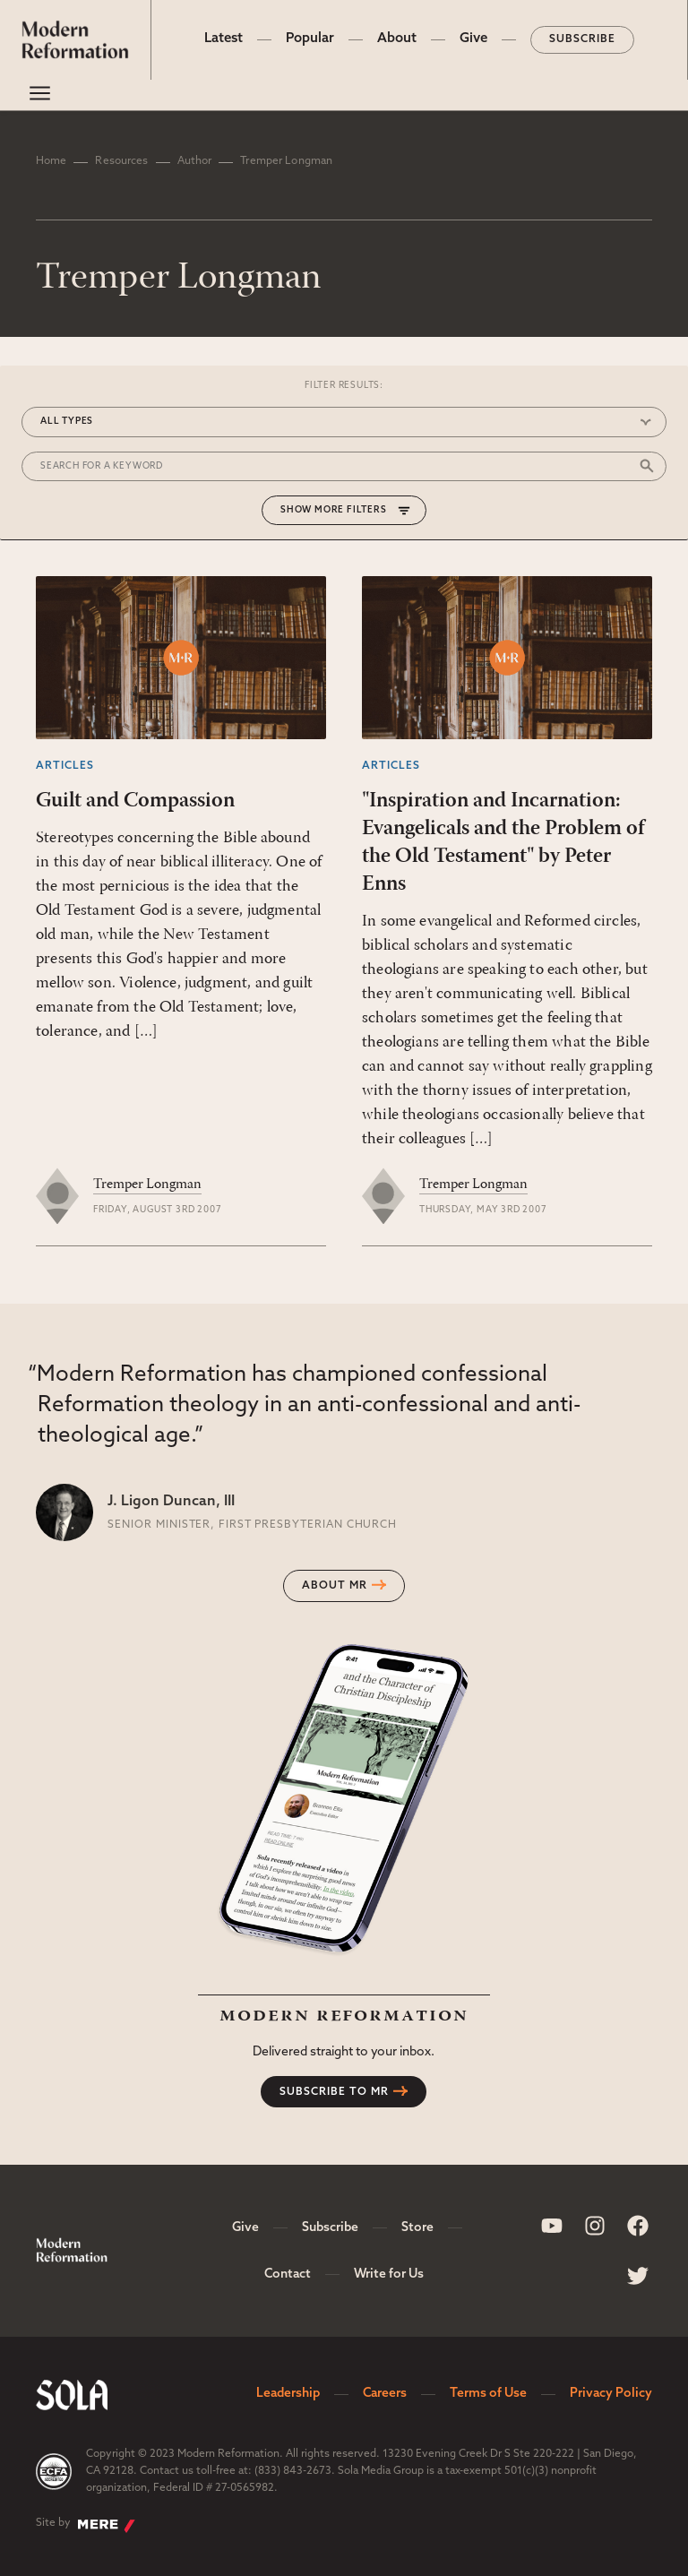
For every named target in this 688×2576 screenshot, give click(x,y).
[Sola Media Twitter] (638, 2276)
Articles (65, 766)
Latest (223, 39)
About (397, 39)
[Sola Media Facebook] (638, 2226)
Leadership (288, 2393)
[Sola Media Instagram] (594, 2226)
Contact (287, 2274)
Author (194, 161)
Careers (385, 2393)
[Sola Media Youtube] (552, 2226)
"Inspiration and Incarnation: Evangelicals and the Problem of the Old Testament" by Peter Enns (503, 843)
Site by (85, 2525)
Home (51, 161)
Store (417, 2228)
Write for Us (389, 2274)
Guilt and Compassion (135, 801)
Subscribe (582, 39)
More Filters (350, 510)
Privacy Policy (611, 2393)
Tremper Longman (147, 1184)
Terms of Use (488, 2393)
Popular (310, 39)
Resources (121, 161)
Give (473, 39)
